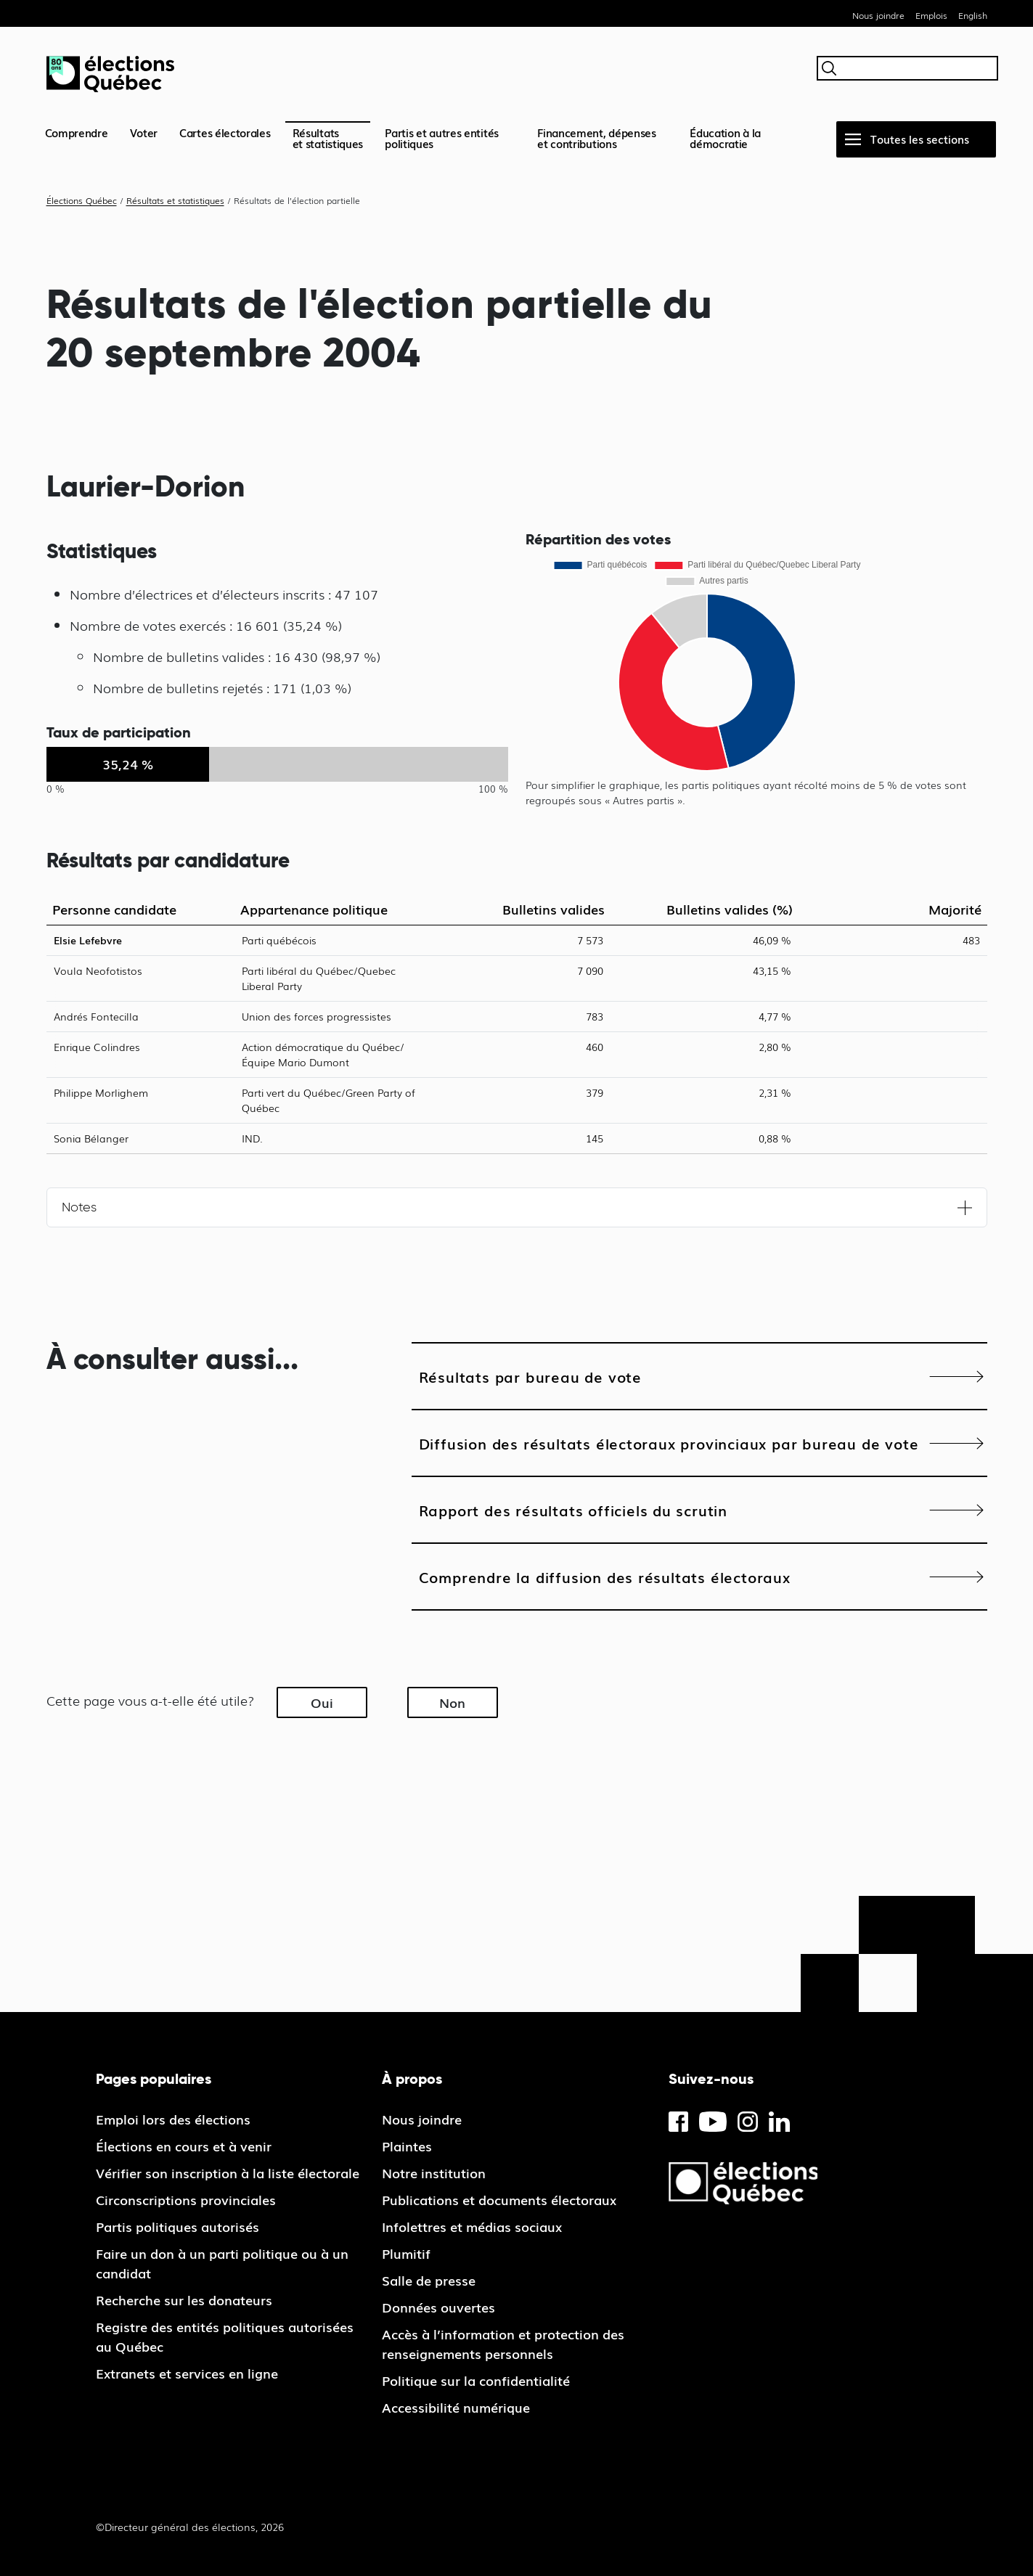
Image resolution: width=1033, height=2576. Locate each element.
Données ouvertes (438, 2306)
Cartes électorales (225, 132)
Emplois (931, 15)
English (972, 15)
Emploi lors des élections (173, 2118)
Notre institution (434, 2172)
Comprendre (76, 132)
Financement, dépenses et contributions (596, 137)
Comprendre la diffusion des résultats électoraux (605, 1576)
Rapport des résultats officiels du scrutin (573, 1510)
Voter (144, 132)
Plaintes (407, 2145)
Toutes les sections (919, 139)
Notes (79, 1207)
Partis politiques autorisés (177, 2226)
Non (452, 1702)
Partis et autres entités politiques (442, 137)
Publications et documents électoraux (499, 2199)
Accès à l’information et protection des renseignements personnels (503, 2343)
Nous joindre (878, 15)
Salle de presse (428, 2279)
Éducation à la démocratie (725, 137)
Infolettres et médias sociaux (472, 2226)
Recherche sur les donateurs (184, 2299)
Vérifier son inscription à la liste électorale (227, 2172)
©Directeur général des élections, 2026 (190, 2526)
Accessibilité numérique (456, 2406)
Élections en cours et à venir (183, 2145)
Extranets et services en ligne (187, 2372)
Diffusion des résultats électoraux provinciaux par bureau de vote (669, 1443)
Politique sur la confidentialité (476, 2380)
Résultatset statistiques (328, 137)
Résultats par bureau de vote (530, 1376)
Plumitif (406, 2253)
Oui (322, 1702)
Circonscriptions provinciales (186, 2199)
